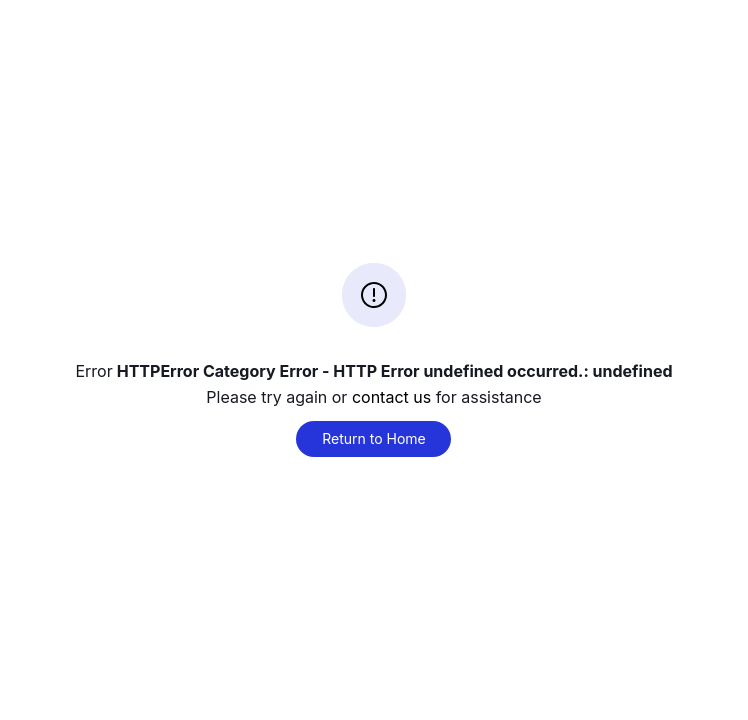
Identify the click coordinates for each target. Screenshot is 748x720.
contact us (391, 397)
